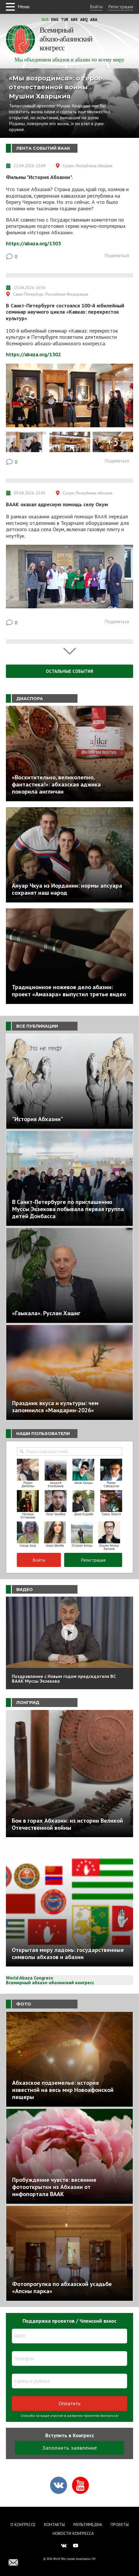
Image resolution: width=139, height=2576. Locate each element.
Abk (74, 19)
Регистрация (120, 6)
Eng (55, 19)
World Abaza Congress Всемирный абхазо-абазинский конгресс (50, 1980)
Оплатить (69, 2403)
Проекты (120, 2524)
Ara (93, 19)
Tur (64, 19)
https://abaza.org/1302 (33, 354)
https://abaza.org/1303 (33, 243)
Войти (96, 6)
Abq (84, 19)
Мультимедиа (87, 2524)
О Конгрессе (22, 2524)
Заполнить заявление (69, 2447)
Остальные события (69, 671)
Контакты (54, 2524)
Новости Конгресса (73, 2533)
